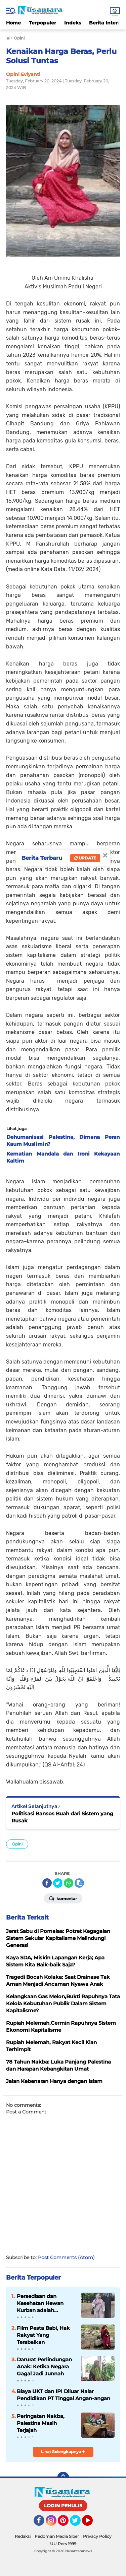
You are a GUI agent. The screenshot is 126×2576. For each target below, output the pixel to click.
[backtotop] (63, 2478)
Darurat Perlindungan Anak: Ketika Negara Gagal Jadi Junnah (44, 2366)
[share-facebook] (47, 1883)
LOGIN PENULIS (63, 2506)
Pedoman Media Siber (57, 2536)
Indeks (72, 23)
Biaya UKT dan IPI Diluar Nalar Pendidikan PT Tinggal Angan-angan (63, 2394)
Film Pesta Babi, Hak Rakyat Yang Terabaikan (43, 2335)
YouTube (92, 2523)
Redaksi (23, 2536)
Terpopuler (42, 23)
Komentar (63, 1898)
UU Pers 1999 (63, 2543)
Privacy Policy (97, 2536)
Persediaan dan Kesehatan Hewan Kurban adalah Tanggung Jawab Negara (40, 2303)
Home (13, 23)
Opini (17, 1844)
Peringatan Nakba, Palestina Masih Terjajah (41, 2423)
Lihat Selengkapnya (63, 2451)
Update (85, 857)
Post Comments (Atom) (66, 2257)
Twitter (78, 2523)
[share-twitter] (57, 1883)
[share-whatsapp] (68, 1883)
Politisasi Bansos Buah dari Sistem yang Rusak (62, 1817)
